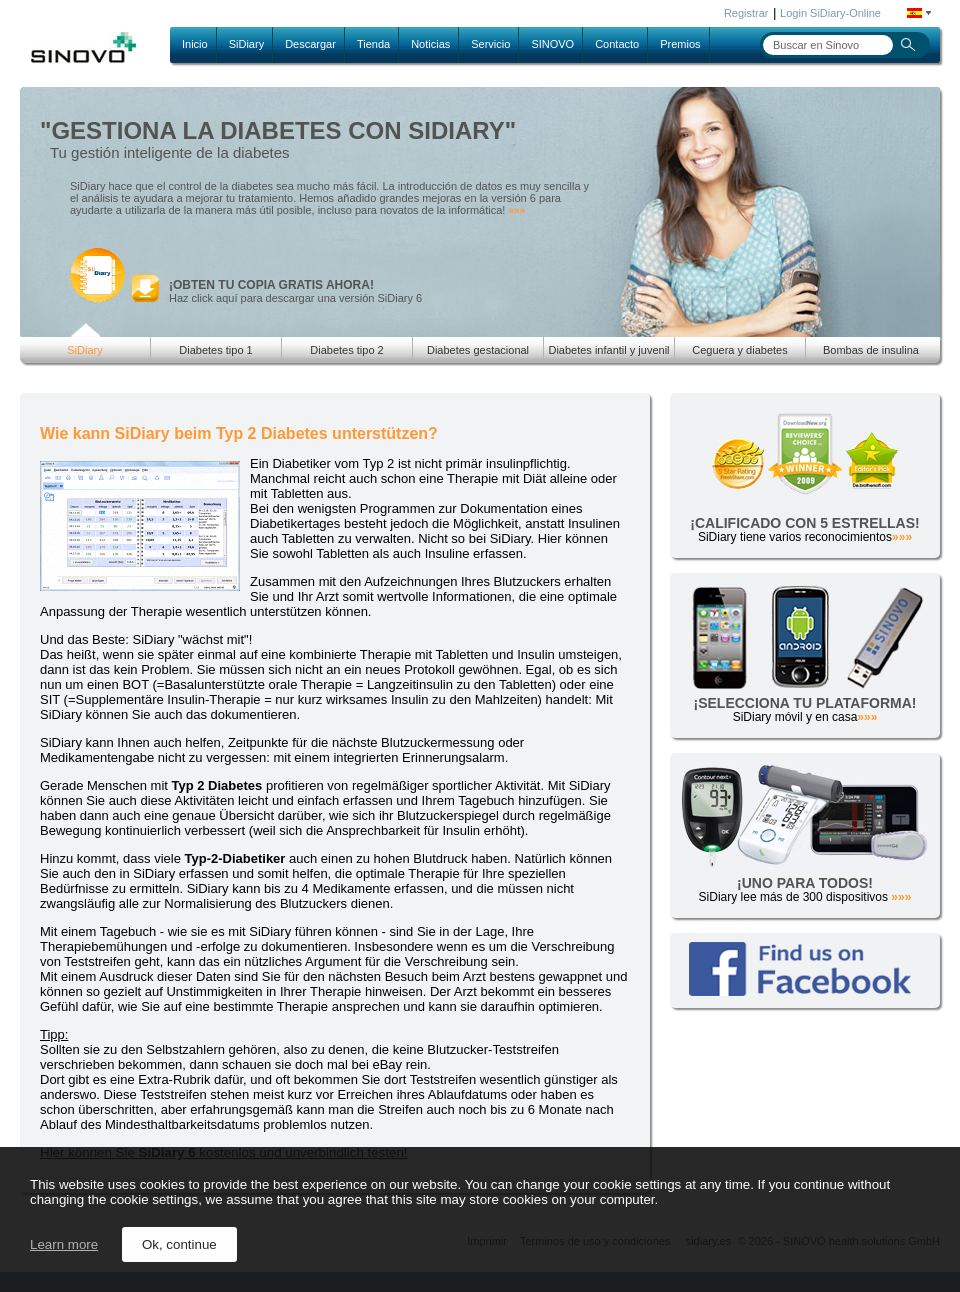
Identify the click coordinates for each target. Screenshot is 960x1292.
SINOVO (552, 44)
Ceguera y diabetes (739, 350)
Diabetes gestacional (478, 350)
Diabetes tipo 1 (215, 350)
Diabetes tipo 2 (346, 350)
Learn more (64, 1244)
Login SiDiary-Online (830, 13)
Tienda (373, 44)
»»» (516, 210)
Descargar (310, 44)
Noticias (430, 44)
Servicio (490, 44)
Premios (680, 44)
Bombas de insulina (871, 350)
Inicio (195, 44)
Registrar (746, 13)
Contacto (617, 44)
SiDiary (246, 44)
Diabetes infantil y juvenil (608, 350)
